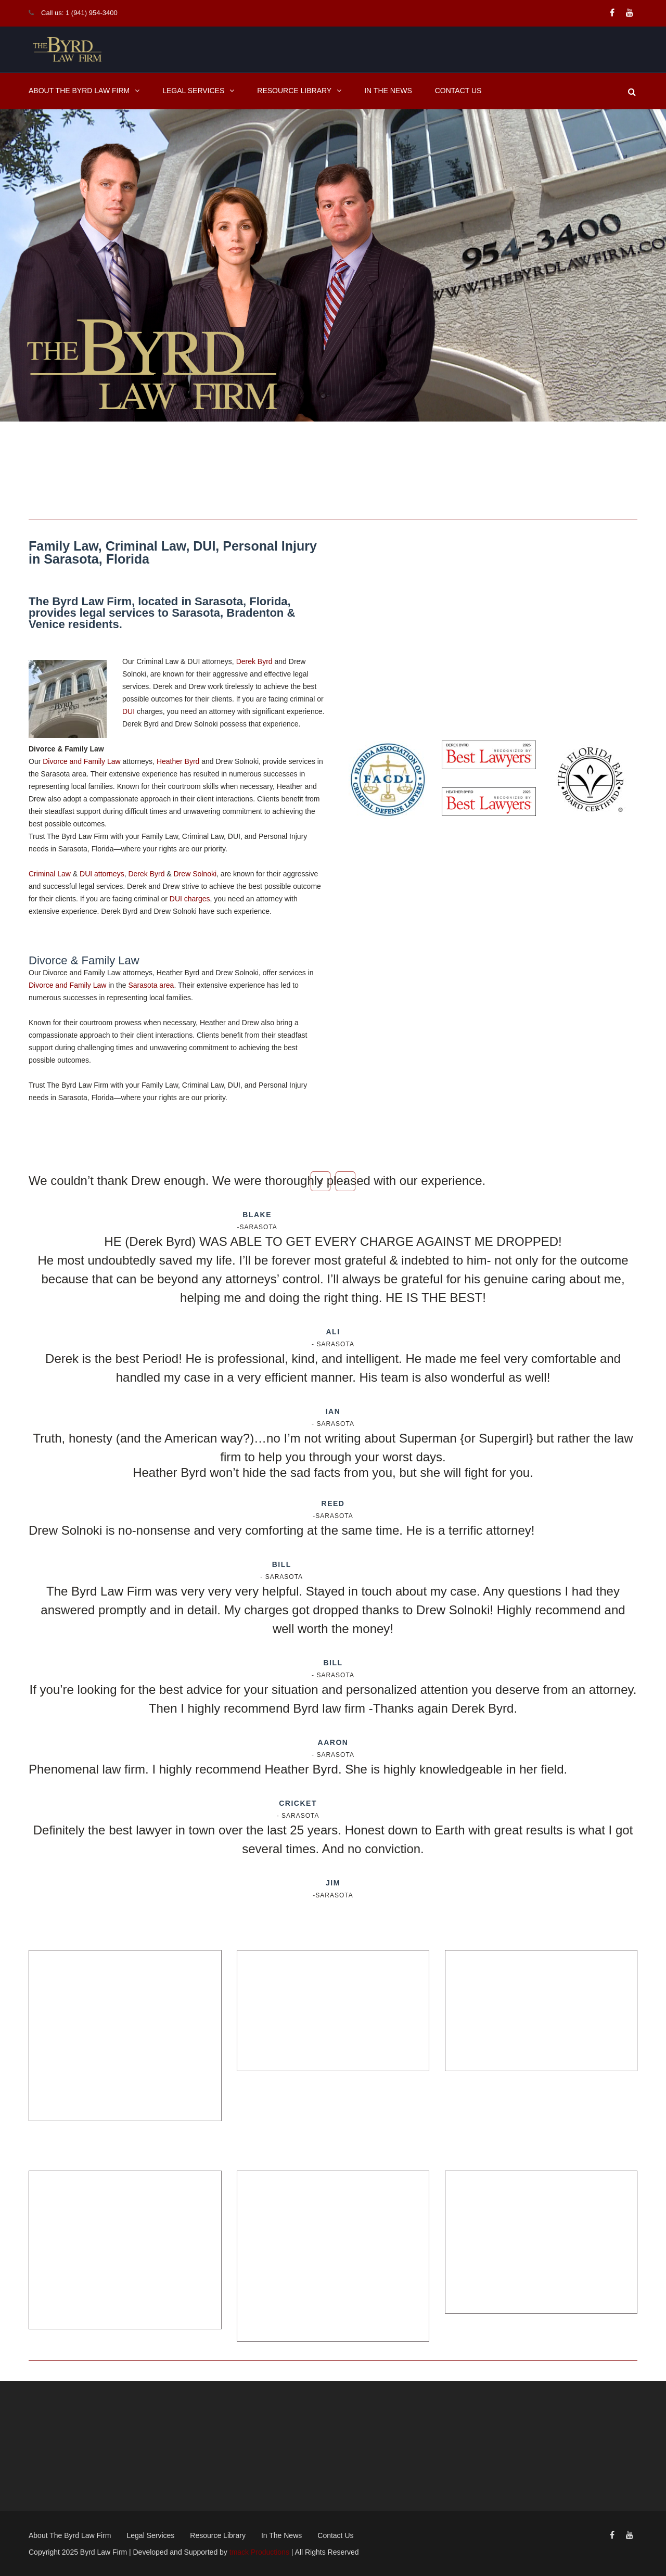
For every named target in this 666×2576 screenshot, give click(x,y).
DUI (128, 711)
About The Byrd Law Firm (79, 90)
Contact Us (458, 90)
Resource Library (294, 90)
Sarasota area (151, 985)
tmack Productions (259, 2552)
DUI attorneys (102, 874)
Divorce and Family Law (81, 761)
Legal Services (193, 90)
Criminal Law (50, 874)
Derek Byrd (254, 661)
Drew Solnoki (195, 874)
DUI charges (190, 899)
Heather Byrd (178, 761)
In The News (388, 90)
